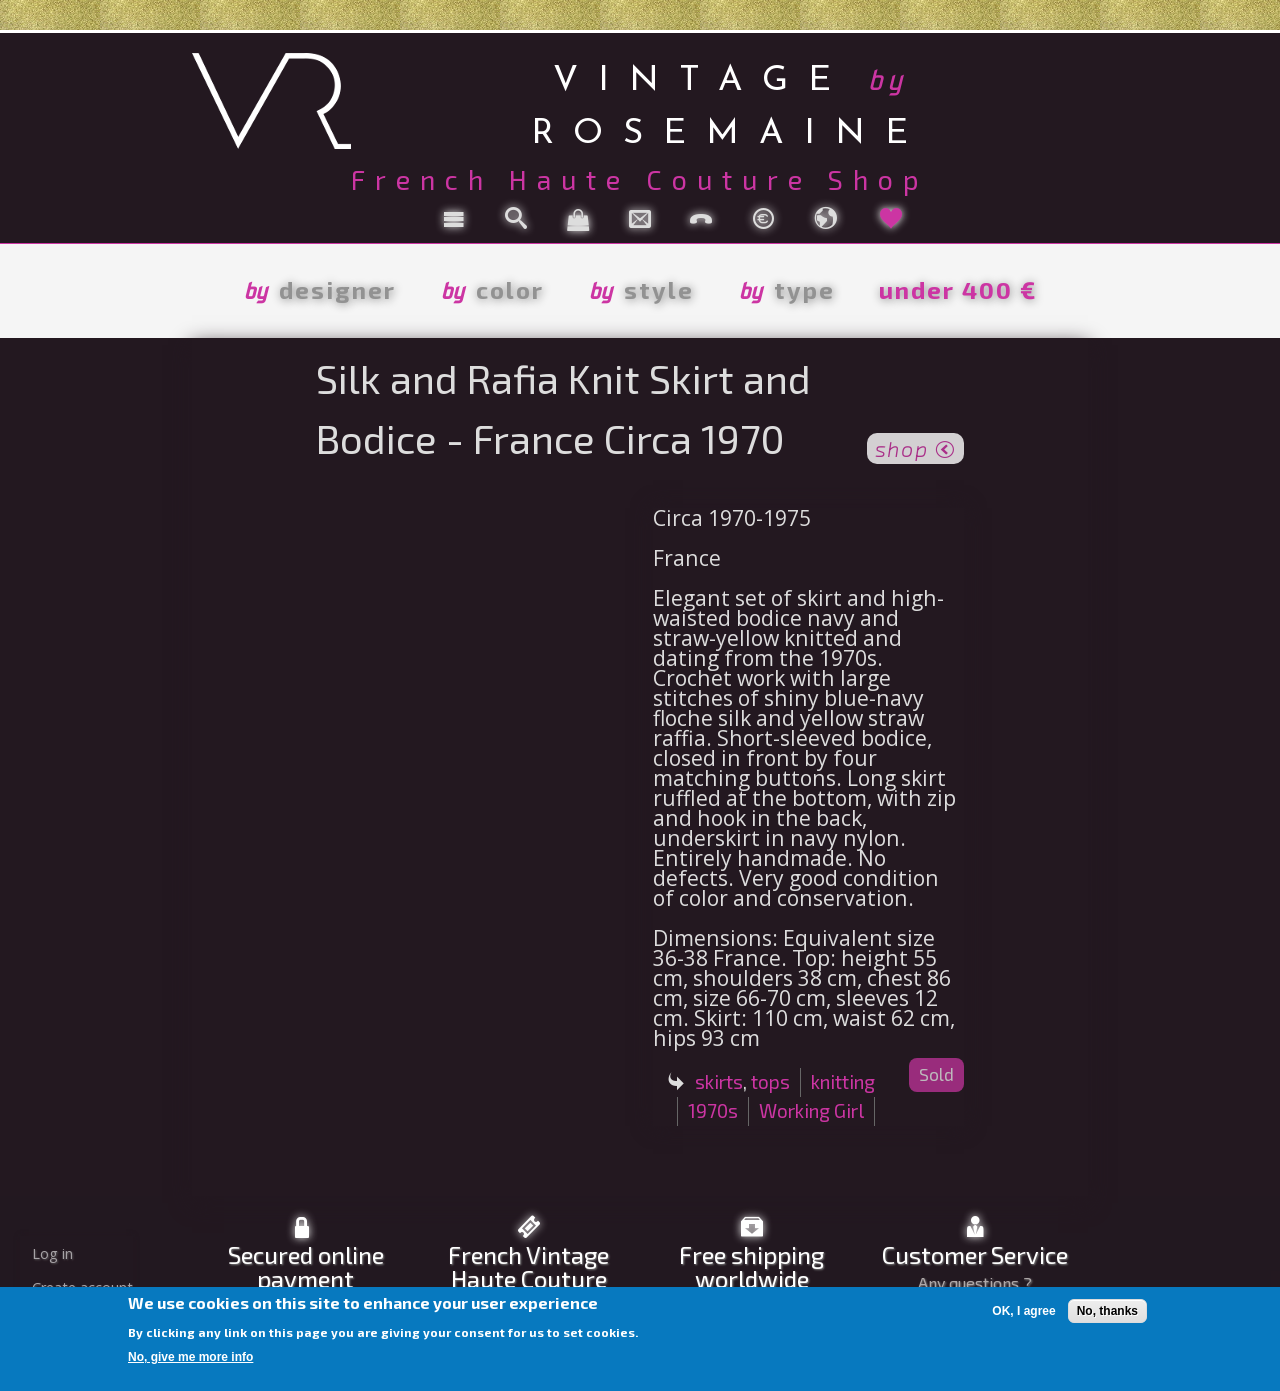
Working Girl (811, 1110)
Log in (52, 1253)
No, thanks (1107, 1311)
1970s (713, 1110)
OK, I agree (1023, 1311)
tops (770, 1081)
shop (915, 447)
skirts (719, 1081)
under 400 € (958, 289)
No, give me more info (190, 1357)
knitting (843, 1081)
